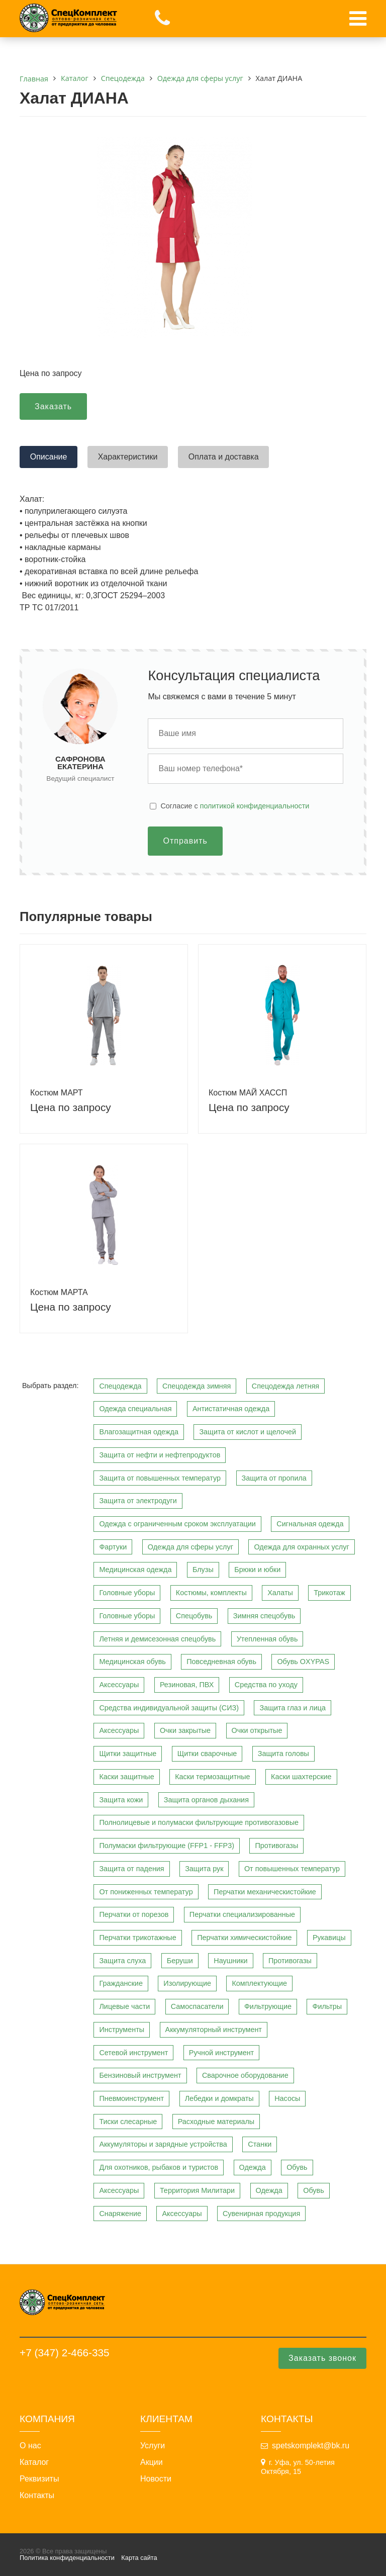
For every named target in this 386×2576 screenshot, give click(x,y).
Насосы (287, 2098)
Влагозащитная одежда (138, 1432)
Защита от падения (131, 1869)
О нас (30, 2446)
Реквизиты (39, 2479)
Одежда (252, 2167)
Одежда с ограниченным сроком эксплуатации (177, 1524)
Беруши (180, 1961)
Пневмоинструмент (131, 2098)
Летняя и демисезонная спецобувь (157, 1639)
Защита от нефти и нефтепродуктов (159, 1455)
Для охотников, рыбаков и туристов (158, 2167)
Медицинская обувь (132, 1662)
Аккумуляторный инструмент (213, 2030)
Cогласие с (234, 805)
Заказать (53, 406)
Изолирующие (187, 1983)
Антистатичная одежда (230, 1409)
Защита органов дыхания (206, 1800)
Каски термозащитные (212, 1777)
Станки (259, 2144)
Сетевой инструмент (133, 2053)
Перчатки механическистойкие (265, 1892)
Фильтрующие (268, 2006)
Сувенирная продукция (261, 2214)
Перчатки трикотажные (137, 1938)
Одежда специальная (135, 1409)
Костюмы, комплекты (211, 1593)
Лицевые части (124, 2006)
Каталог (34, 2462)
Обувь (296, 2167)
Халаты (280, 1593)
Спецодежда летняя (285, 1386)
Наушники (230, 1961)
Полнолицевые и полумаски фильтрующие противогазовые (199, 1822)
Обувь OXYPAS (303, 1662)
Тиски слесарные (128, 2122)
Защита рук (204, 1869)
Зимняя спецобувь (264, 1616)
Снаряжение (120, 2214)
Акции (151, 2462)
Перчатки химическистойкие (244, 1938)
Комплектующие (259, 1983)
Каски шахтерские (301, 1777)
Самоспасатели (197, 2006)
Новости (155, 2479)
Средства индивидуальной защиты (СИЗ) (169, 1708)
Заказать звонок (322, 2358)
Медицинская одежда (135, 1570)
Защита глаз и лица (292, 1708)
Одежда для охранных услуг (301, 1547)
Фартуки (113, 1547)
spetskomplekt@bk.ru (310, 2445)
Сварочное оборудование (245, 2075)
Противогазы (276, 1846)
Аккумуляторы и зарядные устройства (163, 2144)
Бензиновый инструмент (140, 2075)
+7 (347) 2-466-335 (65, 2352)
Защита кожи (121, 1800)
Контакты (37, 2496)
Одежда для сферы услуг (190, 1547)
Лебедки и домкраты (219, 2098)
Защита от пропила (274, 1478)
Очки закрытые (185, 1730)
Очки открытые (257, 1730)
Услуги (152, 2446)
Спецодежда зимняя (196, 1386)
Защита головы (283, 1754)
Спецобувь (194, 1616)
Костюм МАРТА (59, 1292)
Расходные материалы (216, 2122)
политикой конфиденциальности (255, 806)
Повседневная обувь (221, 1662)
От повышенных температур (292, 1869)
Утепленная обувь (267, 1639)
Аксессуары (119, 1685)
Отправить (185, 841)
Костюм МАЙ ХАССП (248, 1092)
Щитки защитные (127, 1754)
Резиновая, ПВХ (187, 1685)
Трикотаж (329, 1593)
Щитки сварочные (207, 1754)
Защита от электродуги (137, 1501)
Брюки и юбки (257, 1570)
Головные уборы (127, 1593)
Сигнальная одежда (309, 1524)
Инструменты (121, 2030)
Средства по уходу (266, 1685)
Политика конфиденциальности (67, 2557)
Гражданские (121, 1983)
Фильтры (327, 2006)
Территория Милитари (197, 2190)
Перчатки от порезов (133, 1914)
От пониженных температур (145, 1892)
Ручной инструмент (221, 2053)
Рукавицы (329, 1938)
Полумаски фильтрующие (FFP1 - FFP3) (166, 1846)
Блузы (203, 1570)
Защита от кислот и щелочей (247, 1432)
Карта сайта (139, 2557)
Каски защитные (126, 1777)
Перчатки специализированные (242, 1914)
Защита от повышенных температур (160, 1478)
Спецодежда (120, 1386)
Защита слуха (122, 1961)
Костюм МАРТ (56, 1092)
